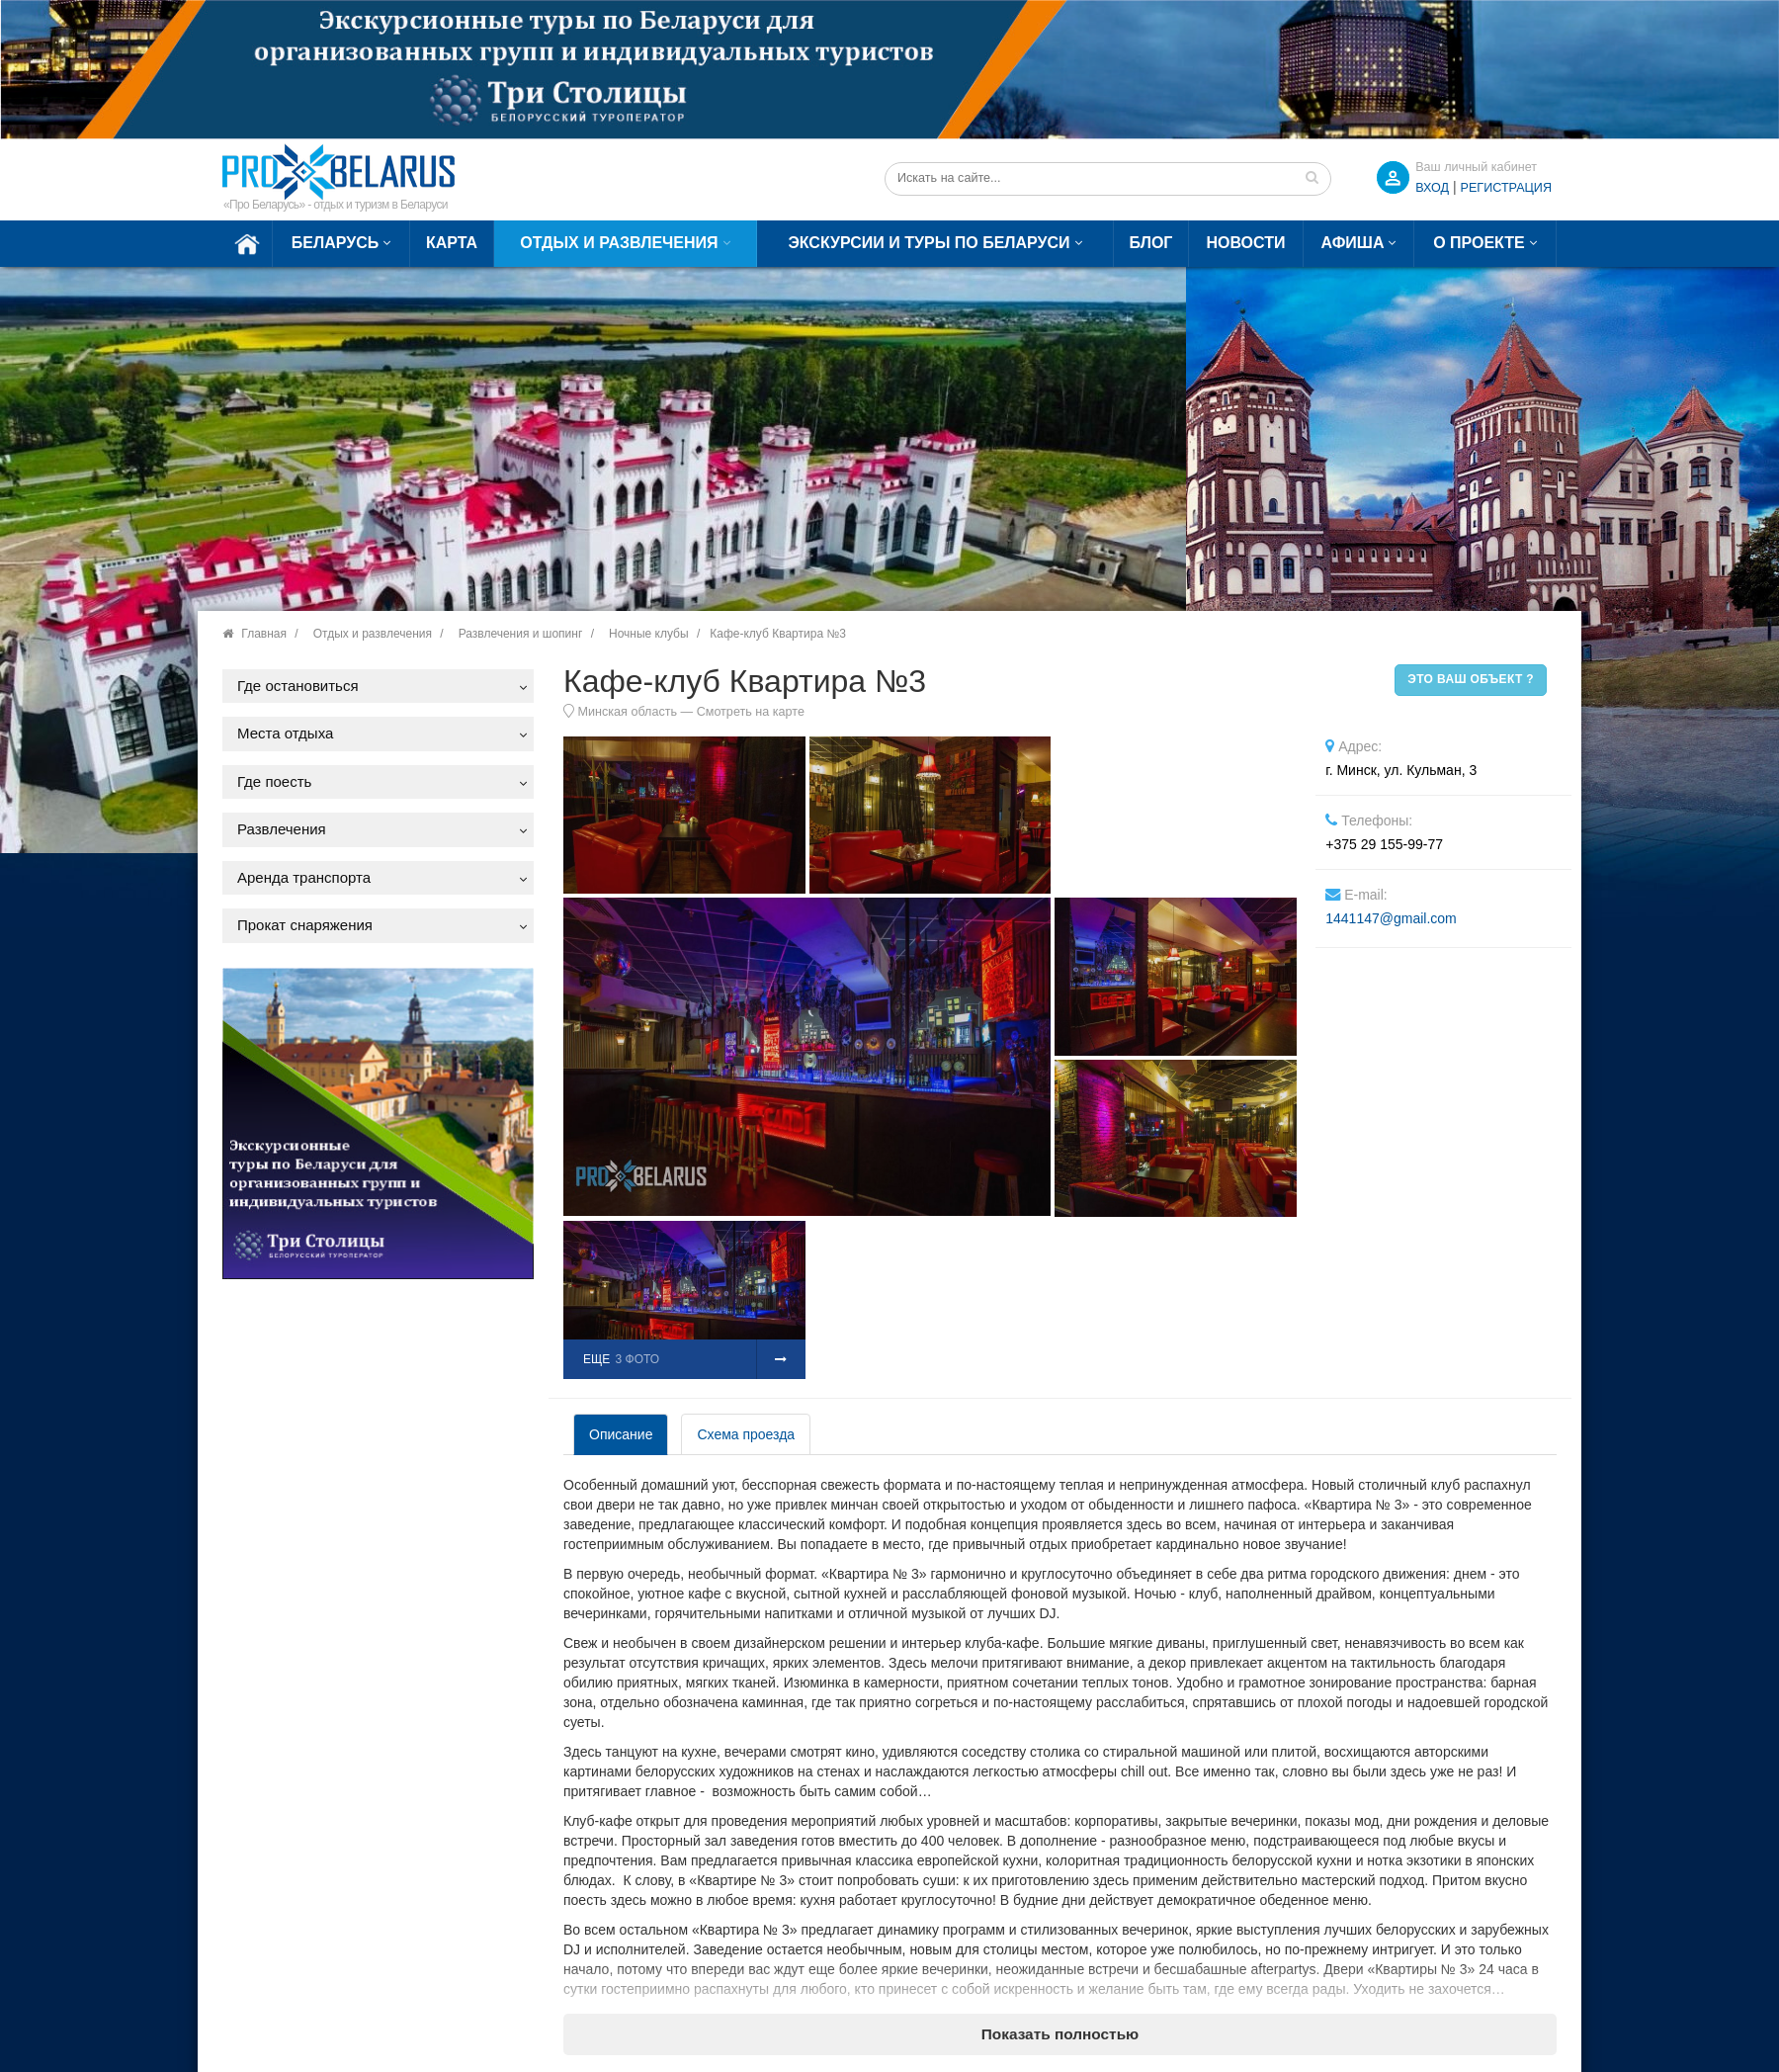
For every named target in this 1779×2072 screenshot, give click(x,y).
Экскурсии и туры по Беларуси (928, 242)
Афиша (1353, 242)
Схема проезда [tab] (746, 1434)
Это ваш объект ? (1470, 679)
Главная (264, 634)
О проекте (1479, 242)
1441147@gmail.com (1391, 918)
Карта (451, 242)
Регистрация (1506, 188)
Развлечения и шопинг (521, 634)
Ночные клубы (649, 634)
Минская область (628, 712)
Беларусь (335, 242)
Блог (1151, 242)
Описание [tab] (620, 1434)
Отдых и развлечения (619, 242)
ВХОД (1432, 188)
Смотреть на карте (751, 712)
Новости (1245, 242)
